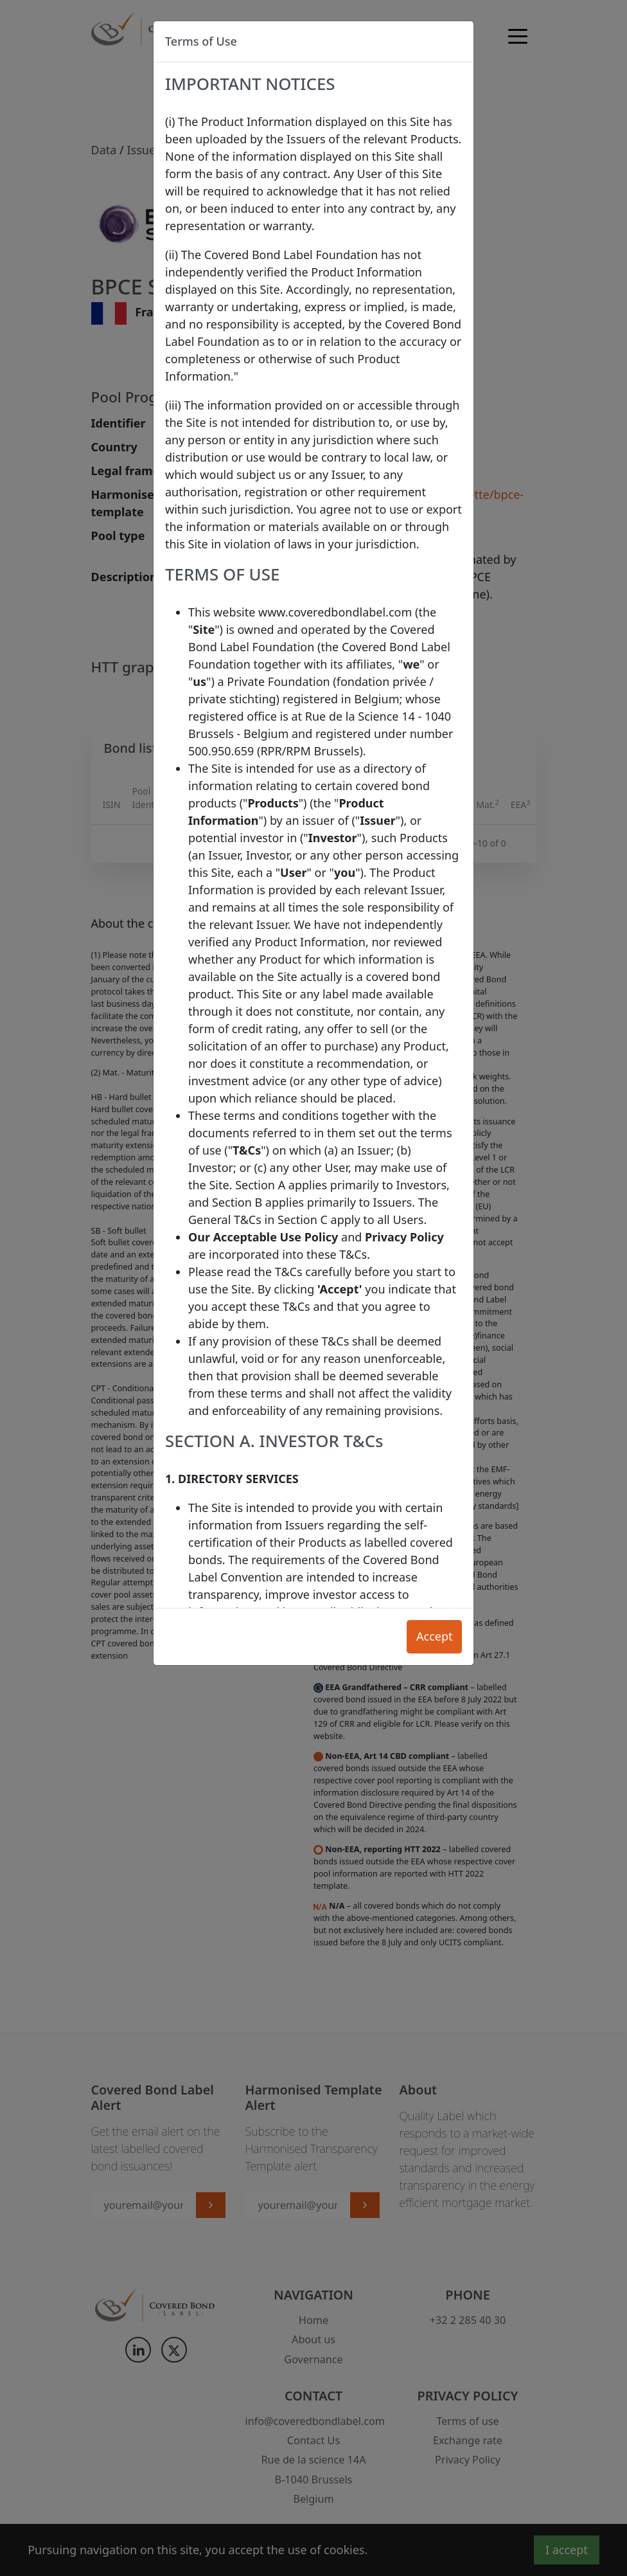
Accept (434, 1636)
